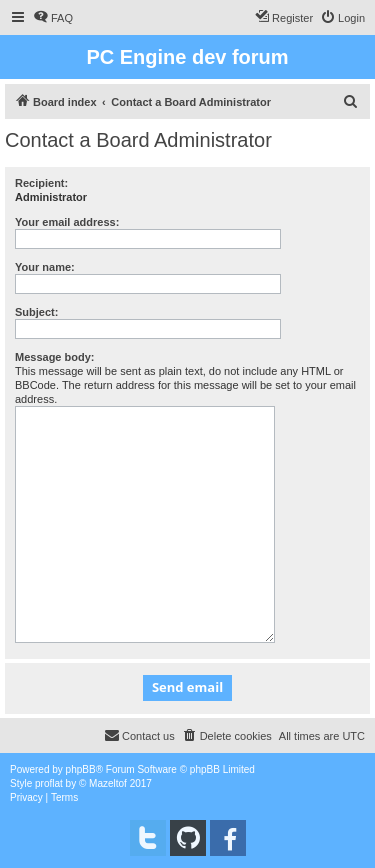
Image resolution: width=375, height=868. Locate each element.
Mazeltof (108, 783)
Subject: (36, 312)
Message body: (54, 357)
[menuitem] (53, 18)
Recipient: (41, 183)
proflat (49, 783)
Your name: (45, 267)
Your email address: (67, 222)
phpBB (81, 769)
